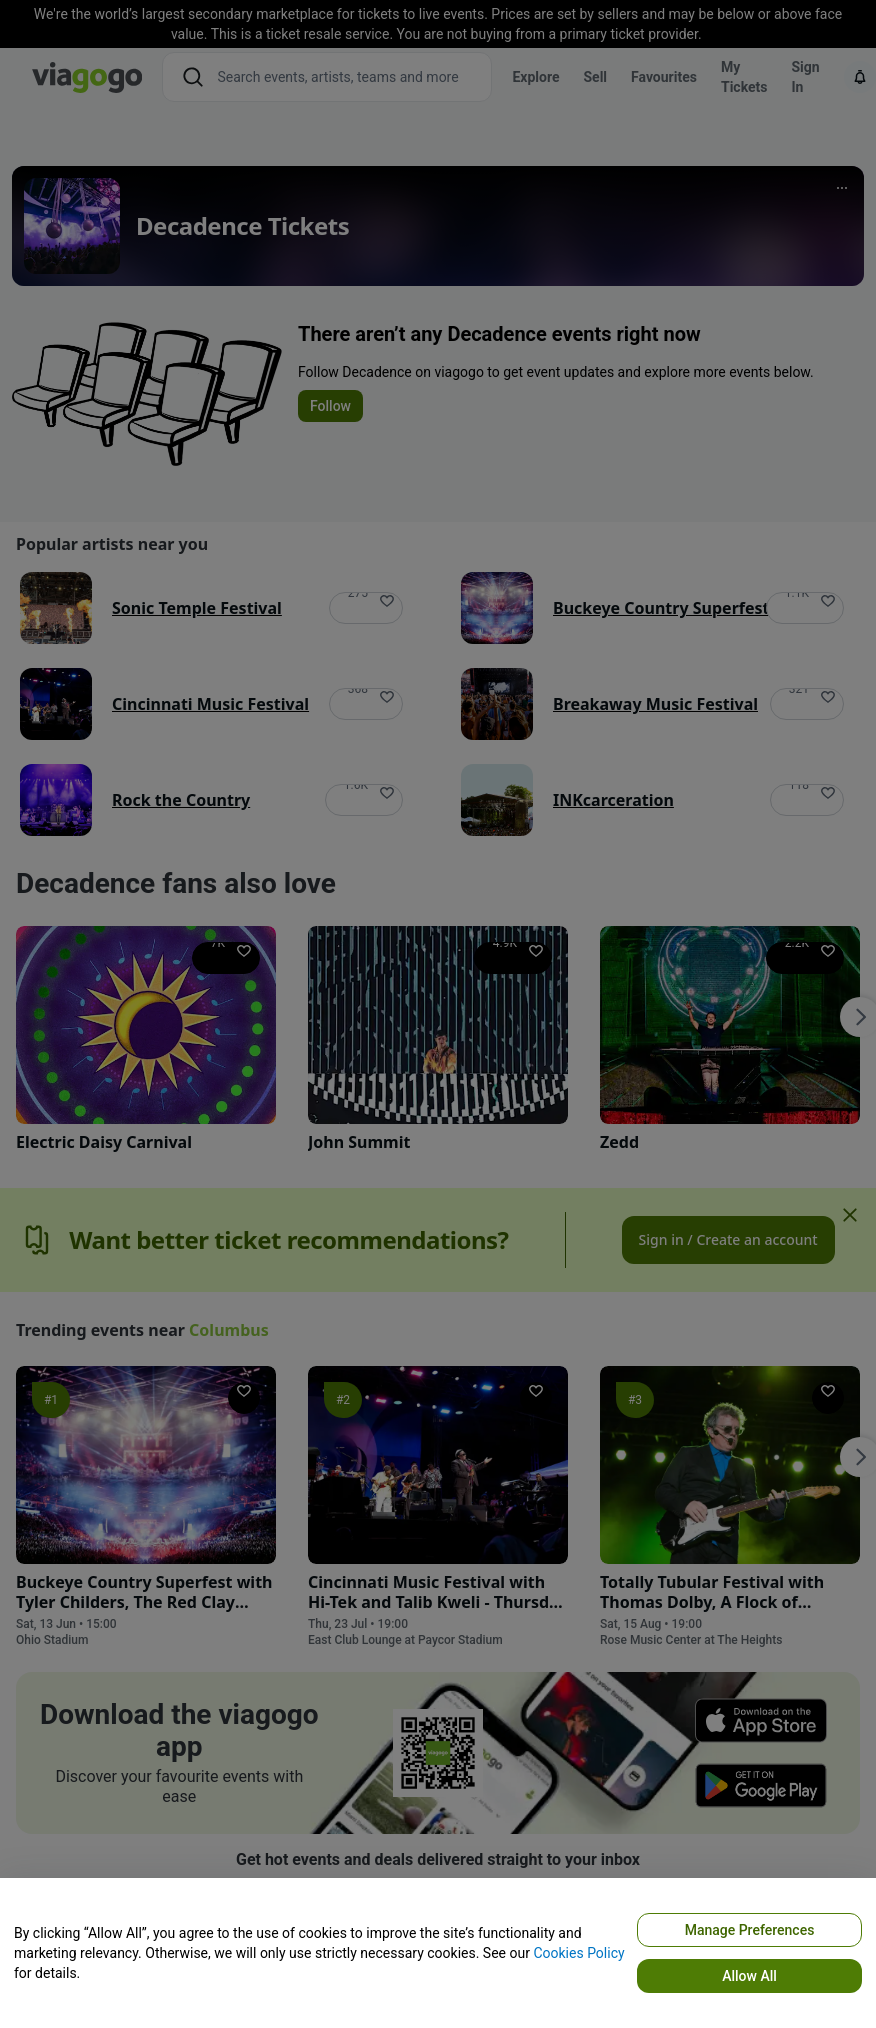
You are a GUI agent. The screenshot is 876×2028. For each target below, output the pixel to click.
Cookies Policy (578, 1953)
